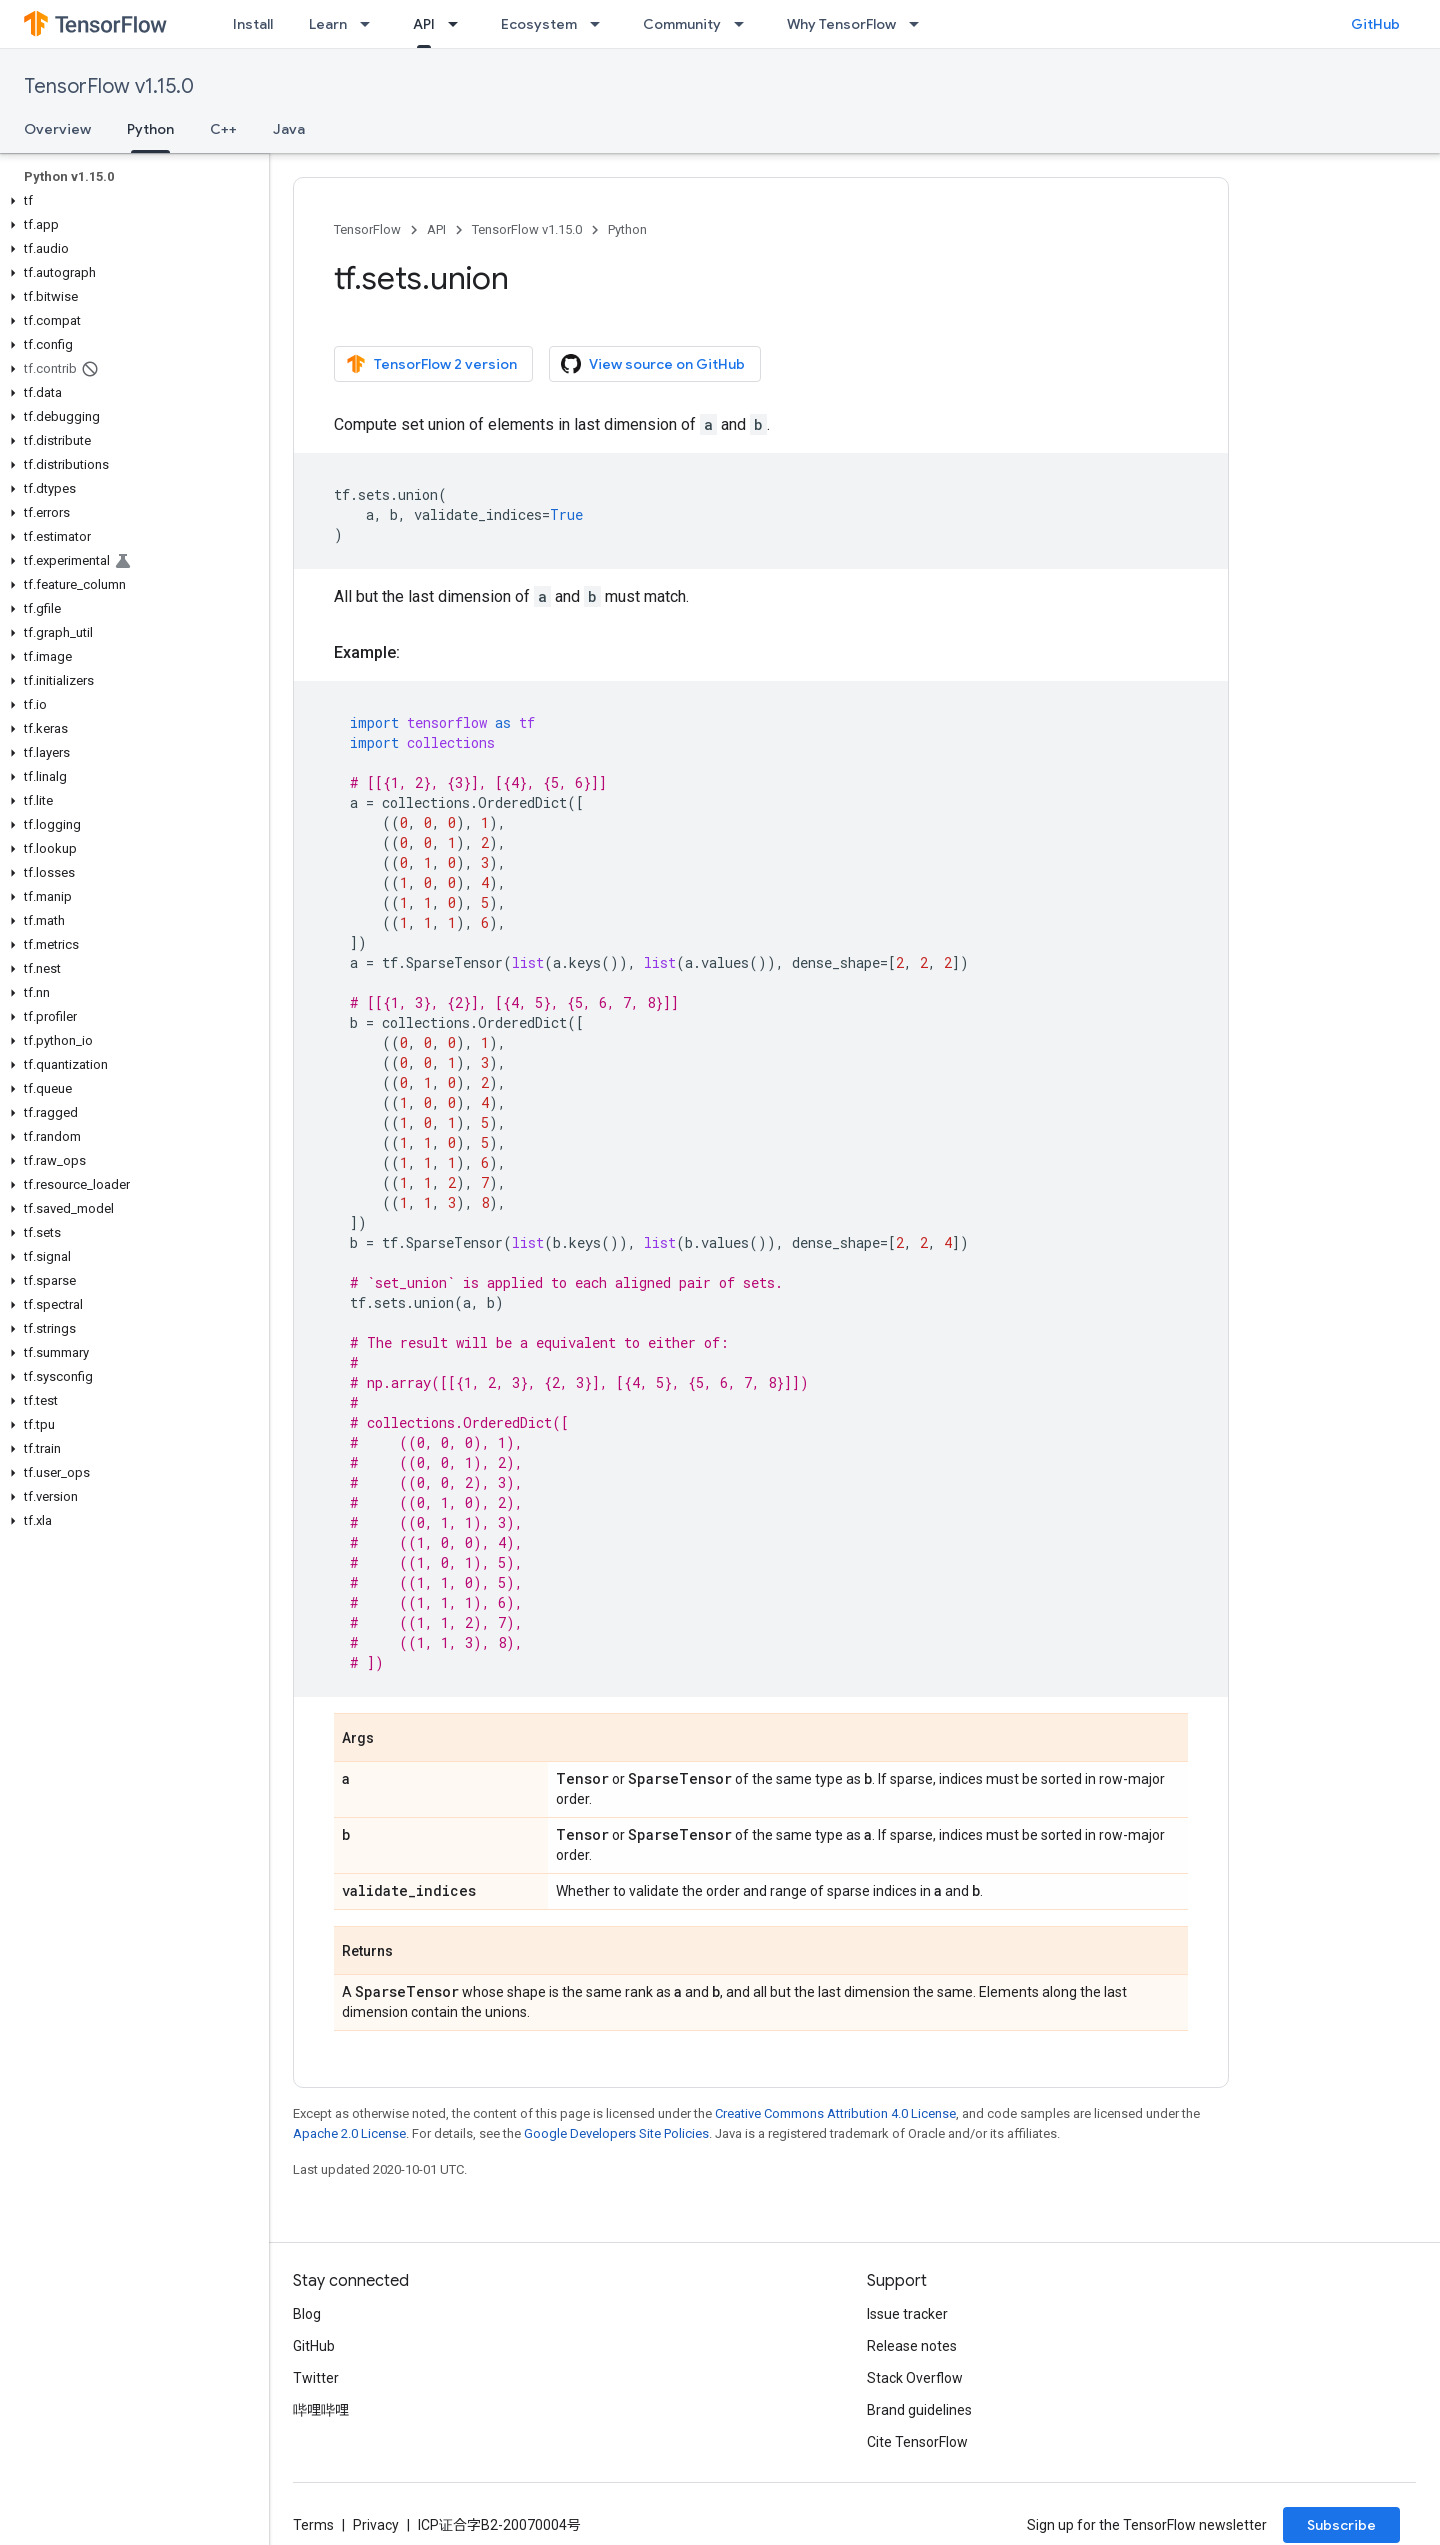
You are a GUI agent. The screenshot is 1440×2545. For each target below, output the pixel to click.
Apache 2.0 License (349, 2133)
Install (253, 24)
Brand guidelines (919, 2410)
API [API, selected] (424, 24)
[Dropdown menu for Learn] (371, 24)
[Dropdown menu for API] (459, 24)
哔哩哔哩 (321, 2410)
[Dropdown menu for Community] (745, 24)
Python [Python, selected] (150, 129)
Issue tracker (907, 2314)
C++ (223, 129)
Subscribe (1341, 2525)
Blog (307, 2314)
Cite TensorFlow (917, 2442)
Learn (328, 24)
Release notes (912, 2346)
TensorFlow (367, 229)
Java (289, 129)
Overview (57, 129)
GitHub (1375, 24)
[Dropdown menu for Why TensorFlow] (920, 24)
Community (682, 24)
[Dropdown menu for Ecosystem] (601, 24)
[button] (130, 201)
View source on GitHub (653, 364)
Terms (313, 2525)
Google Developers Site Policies (616, 2133)
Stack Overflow (915, 2378)
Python (627, 229)
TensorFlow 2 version (431, 364)
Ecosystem (539, 24)
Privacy (376, 2525)
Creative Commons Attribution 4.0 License (835, 2113)
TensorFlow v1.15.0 (109, 86)
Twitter (316, 2378)
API (436, 229)
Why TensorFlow (841, 24)
